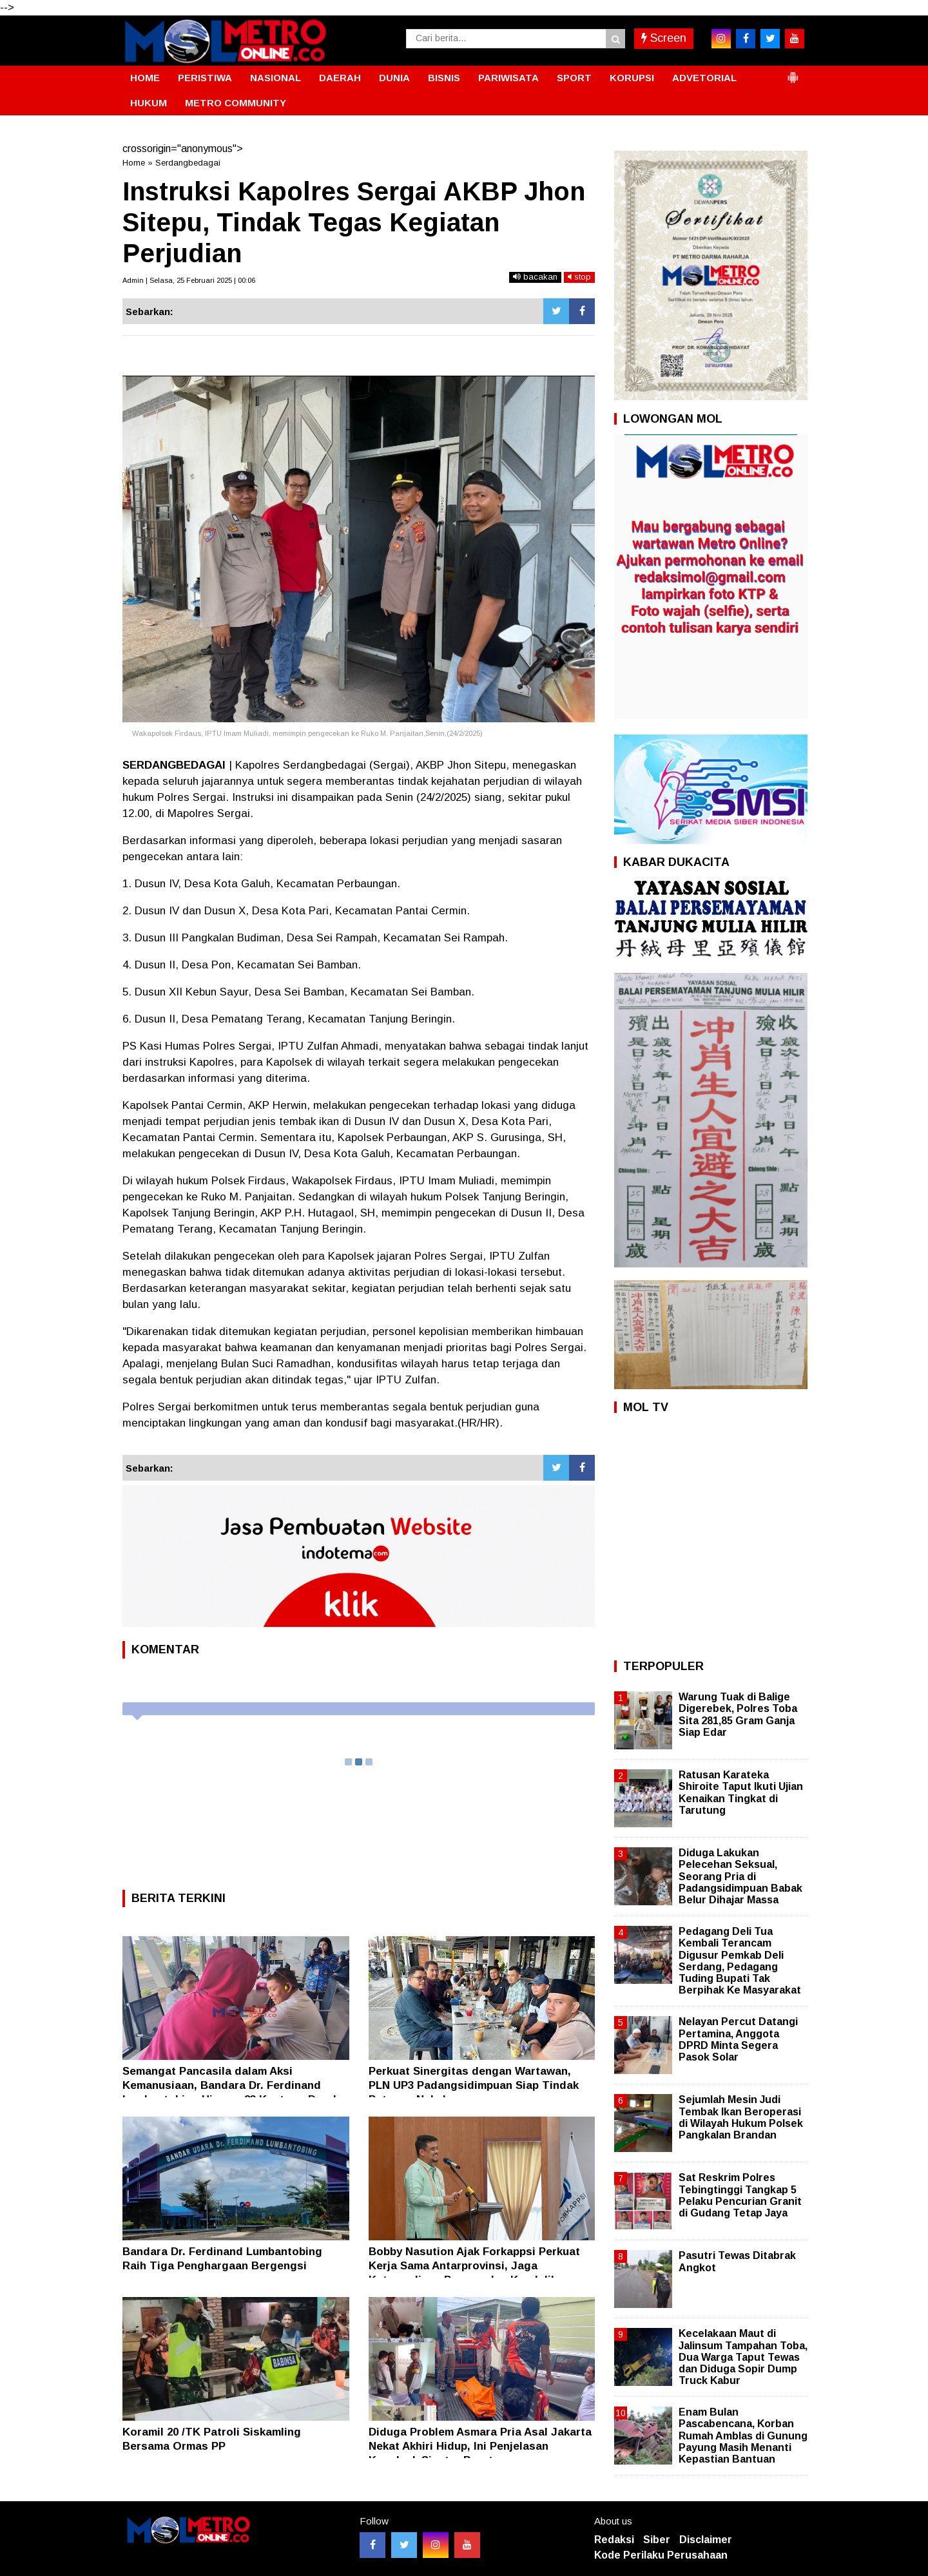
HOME (145, 77)
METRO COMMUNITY (235, 102)
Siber (656, 2539)
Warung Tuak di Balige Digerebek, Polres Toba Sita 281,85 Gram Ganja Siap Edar (738, 1714)
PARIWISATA (508, 77)
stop (579, 277)
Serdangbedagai (187, 163)
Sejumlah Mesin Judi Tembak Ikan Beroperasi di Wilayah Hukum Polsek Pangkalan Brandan (741, 2117)
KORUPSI (632, 77)
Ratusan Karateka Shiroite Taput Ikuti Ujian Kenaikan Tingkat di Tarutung (741, 1792)
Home (133, 163)
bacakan (535, 277)
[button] (792, 72)
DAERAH (340, 77)
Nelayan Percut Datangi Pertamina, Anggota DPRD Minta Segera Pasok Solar (738, 2039)
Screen (663, 38)
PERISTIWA (205, 77)
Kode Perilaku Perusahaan (661, 2555)
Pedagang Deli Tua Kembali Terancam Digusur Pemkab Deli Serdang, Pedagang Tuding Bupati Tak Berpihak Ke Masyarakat (740, 1960)
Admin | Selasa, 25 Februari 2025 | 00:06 (188, 280)
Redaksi (614, 2539)
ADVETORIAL (704, 77)
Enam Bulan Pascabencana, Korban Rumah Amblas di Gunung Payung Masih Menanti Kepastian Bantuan (743, 2436)
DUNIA (394, 77)
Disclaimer (705, 2539)
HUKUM (148, 102)
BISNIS (444, 77)
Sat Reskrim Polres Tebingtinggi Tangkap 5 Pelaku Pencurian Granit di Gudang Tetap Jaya (740, 2195)
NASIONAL (275, 77)
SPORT (574, 77)
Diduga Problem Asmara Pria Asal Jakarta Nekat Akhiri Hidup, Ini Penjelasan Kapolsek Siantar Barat (480, 2446)
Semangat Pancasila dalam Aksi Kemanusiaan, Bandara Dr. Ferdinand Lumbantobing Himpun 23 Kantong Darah (231, 2085)
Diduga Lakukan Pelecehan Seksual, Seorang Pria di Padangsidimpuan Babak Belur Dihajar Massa (740, 1876)
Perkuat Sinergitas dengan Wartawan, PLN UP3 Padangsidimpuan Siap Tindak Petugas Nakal (474, 2085)
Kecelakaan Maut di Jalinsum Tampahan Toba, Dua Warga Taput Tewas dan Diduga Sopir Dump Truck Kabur (743, 2357)
